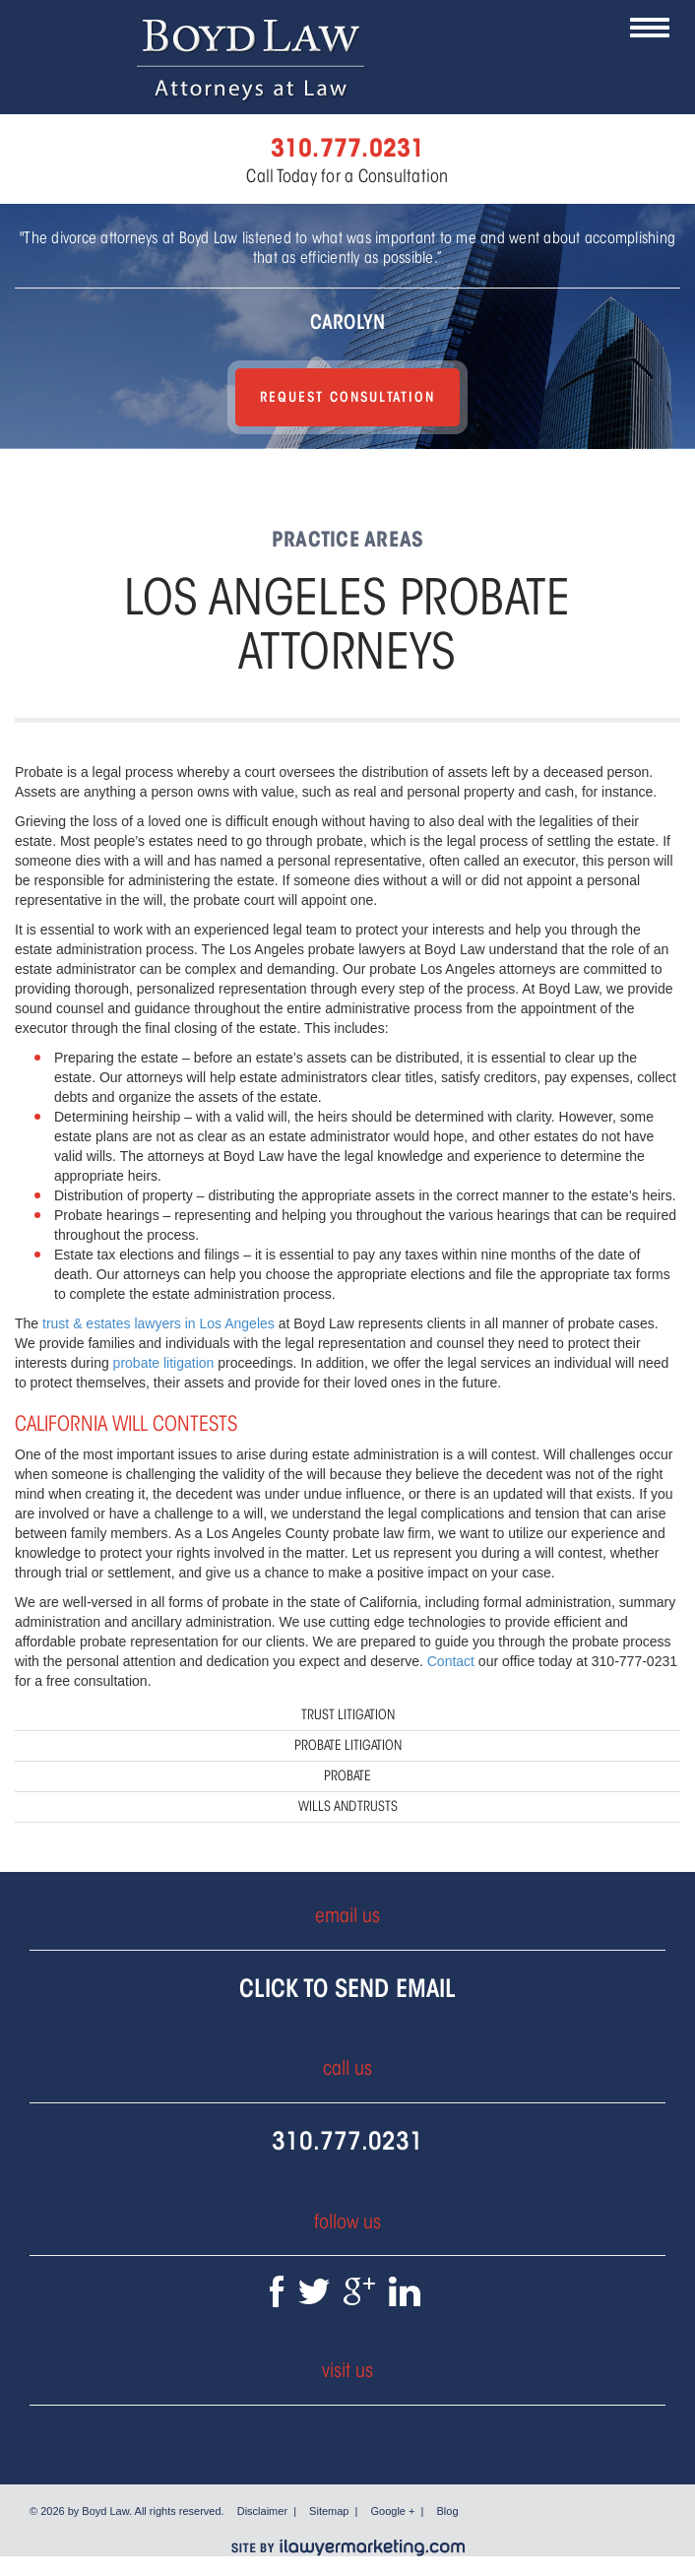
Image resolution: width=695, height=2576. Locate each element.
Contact (450, 1661)
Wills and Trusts (348, 1806)
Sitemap (328, 2511)
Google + (393, 2511)
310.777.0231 (347, 2140)
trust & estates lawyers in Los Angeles (158, 1323)
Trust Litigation (348, 1715)
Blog (448, 2511)
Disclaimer (262, 2511)
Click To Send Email (347, 1987)
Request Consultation (347, 397)
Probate (347, 1776)
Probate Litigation (348, 1745)
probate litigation (164, 1363)
